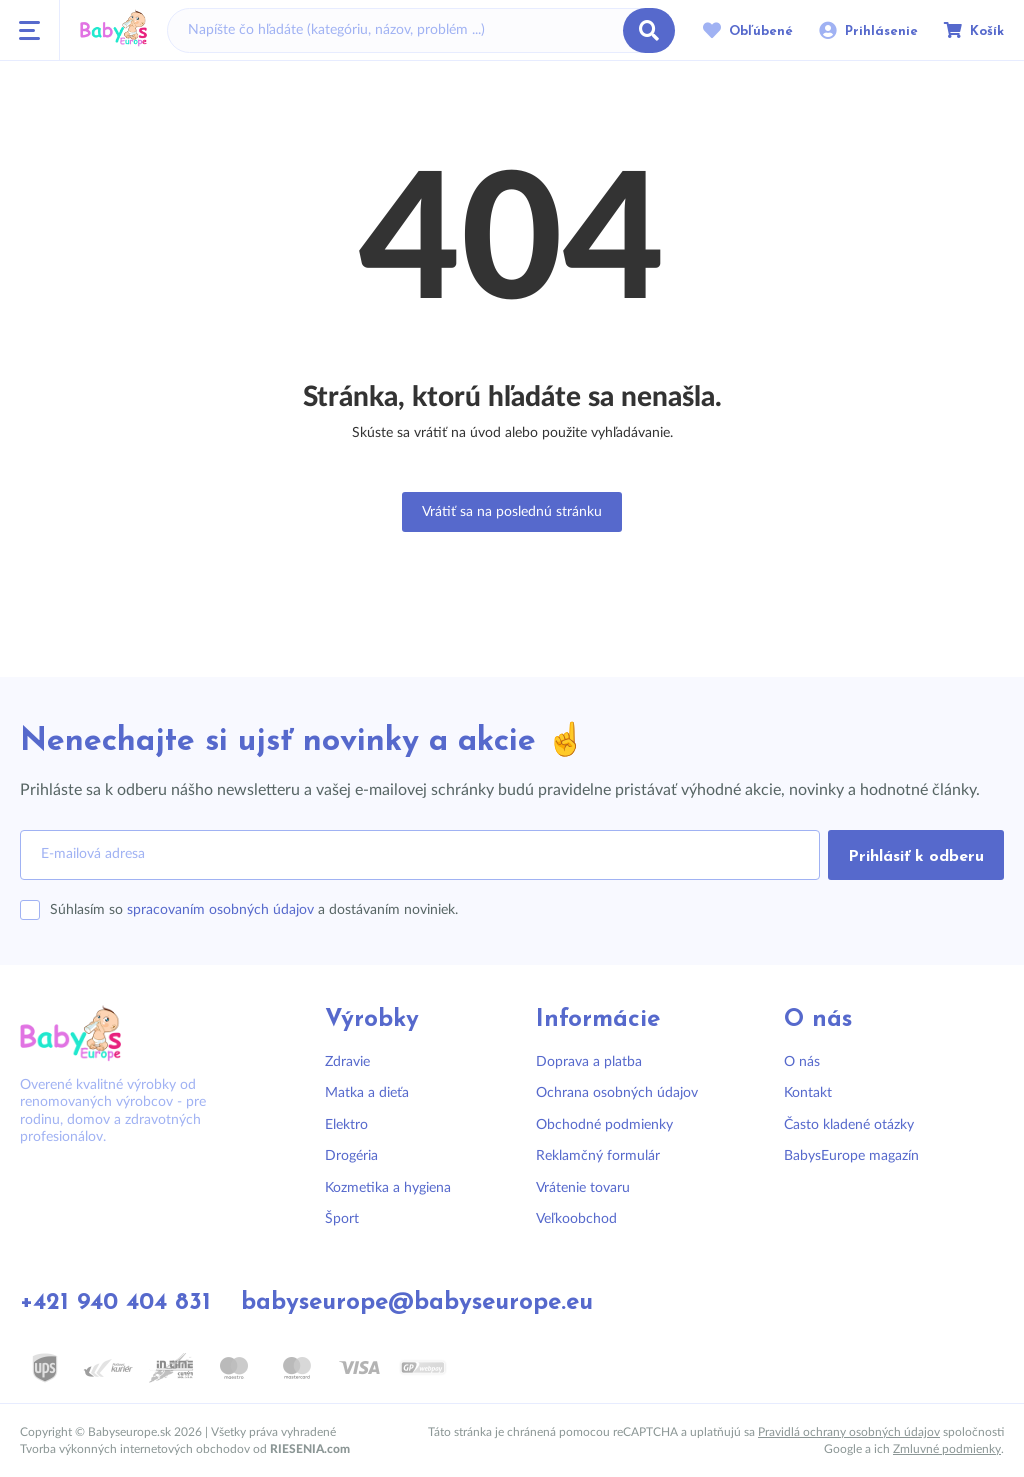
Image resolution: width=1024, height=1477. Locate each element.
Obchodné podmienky (604, 1125)
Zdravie (347, 1062)
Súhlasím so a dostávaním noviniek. (254, 910)
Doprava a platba (589, 1062)
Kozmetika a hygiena (388, 1188)
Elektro (346, 1125)
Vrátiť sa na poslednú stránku (512, 512)
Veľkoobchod (576, 1219)
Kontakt (808, 1093)
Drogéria (351, 1156)
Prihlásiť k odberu (916, 857)
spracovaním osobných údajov (220, 910)
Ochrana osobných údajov (617, 1093)
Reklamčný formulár (598, 1156)
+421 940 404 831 (115, 1303)
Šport (342, 1219)
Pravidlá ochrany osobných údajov (849, 1432)
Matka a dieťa (367, 1093)
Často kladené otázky (849, 1125)
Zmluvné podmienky (947, 1449)
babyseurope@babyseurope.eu (417, 1303)
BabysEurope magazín (851, 1156)
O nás (802, 1062)
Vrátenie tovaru (583, 1188)
